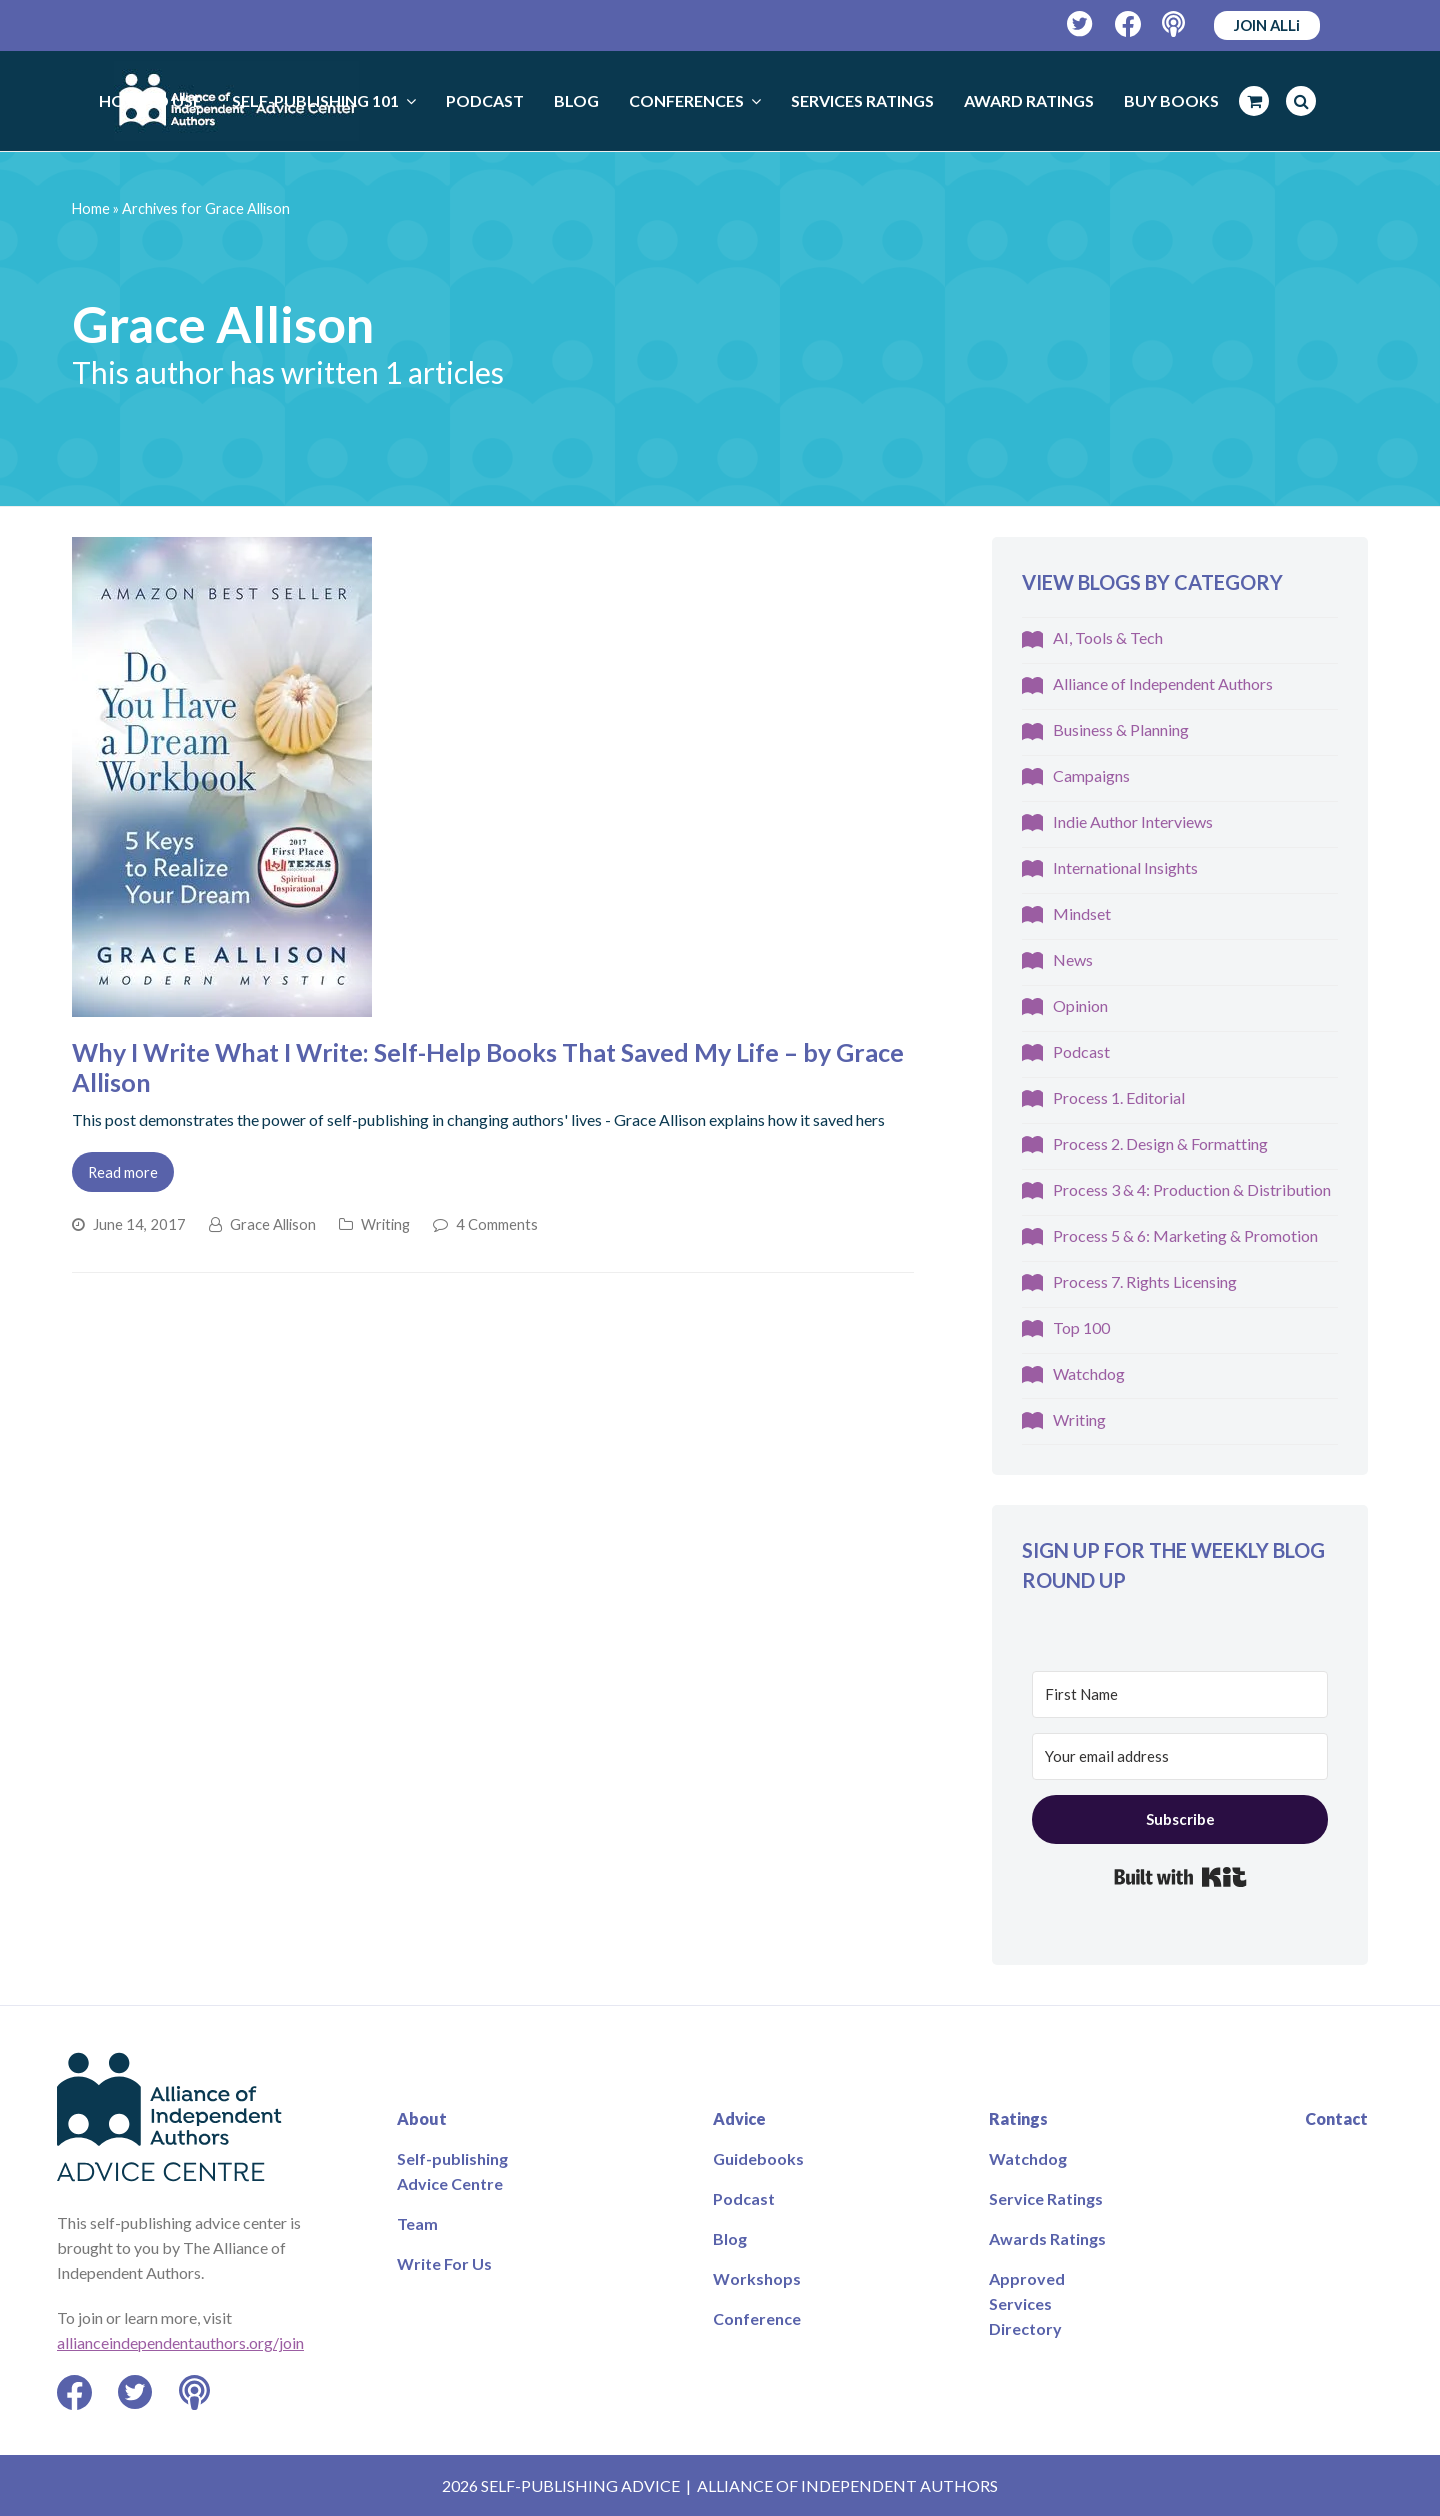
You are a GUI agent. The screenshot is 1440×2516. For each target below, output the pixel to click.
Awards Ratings (1047, 2238)
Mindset (1082, 913)
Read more (123, 1172)
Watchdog (1089, 1373)
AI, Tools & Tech (1108, 637)
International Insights (1125, 867)
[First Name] (1180, 1694)
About (422, 2118)
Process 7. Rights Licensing (1145, 1281)
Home (91, 208)
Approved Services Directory (1027, 2303)
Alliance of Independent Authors (1163, 683)
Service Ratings (1046, 2198)
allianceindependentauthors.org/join (180, 2342)
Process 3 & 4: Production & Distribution (1192, 1189)
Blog (730, 2238)
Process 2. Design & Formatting (1160, 1143)
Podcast (1081, 1051)
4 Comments (497, 1224)
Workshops (757, 2278)
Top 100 (1081, 1327)
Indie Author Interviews (1133, 821)
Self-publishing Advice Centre (452, 2171)
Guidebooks (758, 2158)
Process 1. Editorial (1119, 1097)
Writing (385, 1224)
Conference (757, 2318)
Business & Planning (1121, 729)
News (1073, 959)
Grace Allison (273, 1224)
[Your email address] (1180, 1756)
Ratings (1018, 2118)
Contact (1336, 2118)
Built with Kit (1180, 1877)
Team (417, 2223)
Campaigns (1091, 775)
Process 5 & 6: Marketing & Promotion (1185, 1235)
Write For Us (444, 2263)
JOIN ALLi (1267, 25)
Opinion (1080, 1005)
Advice (739, 2118)
